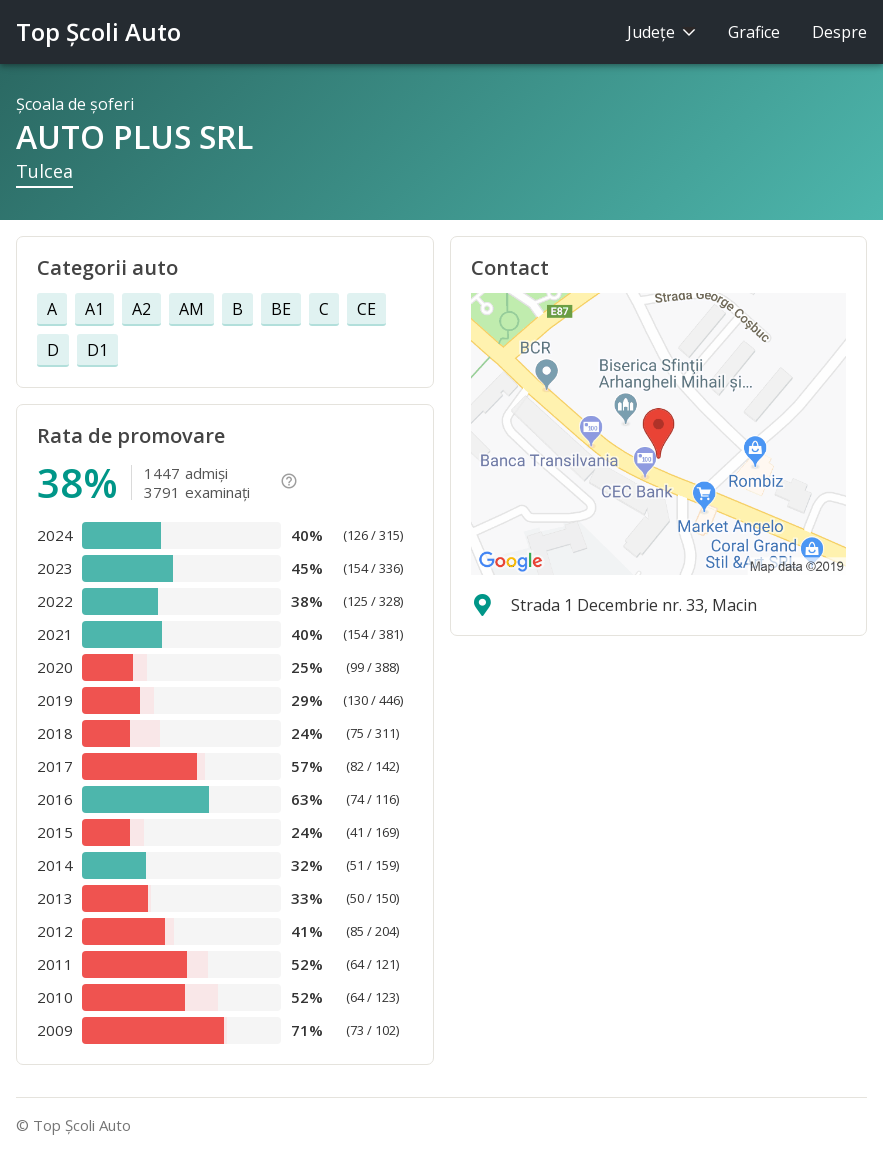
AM (191, 309)
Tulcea (44, 171)
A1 (94, 309)
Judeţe (661, 32)
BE (281, 309)
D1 (97, 350)
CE (366, 309)
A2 (141, 309)
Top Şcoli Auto (98, 31)
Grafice (754, 32)
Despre (839, 32)
